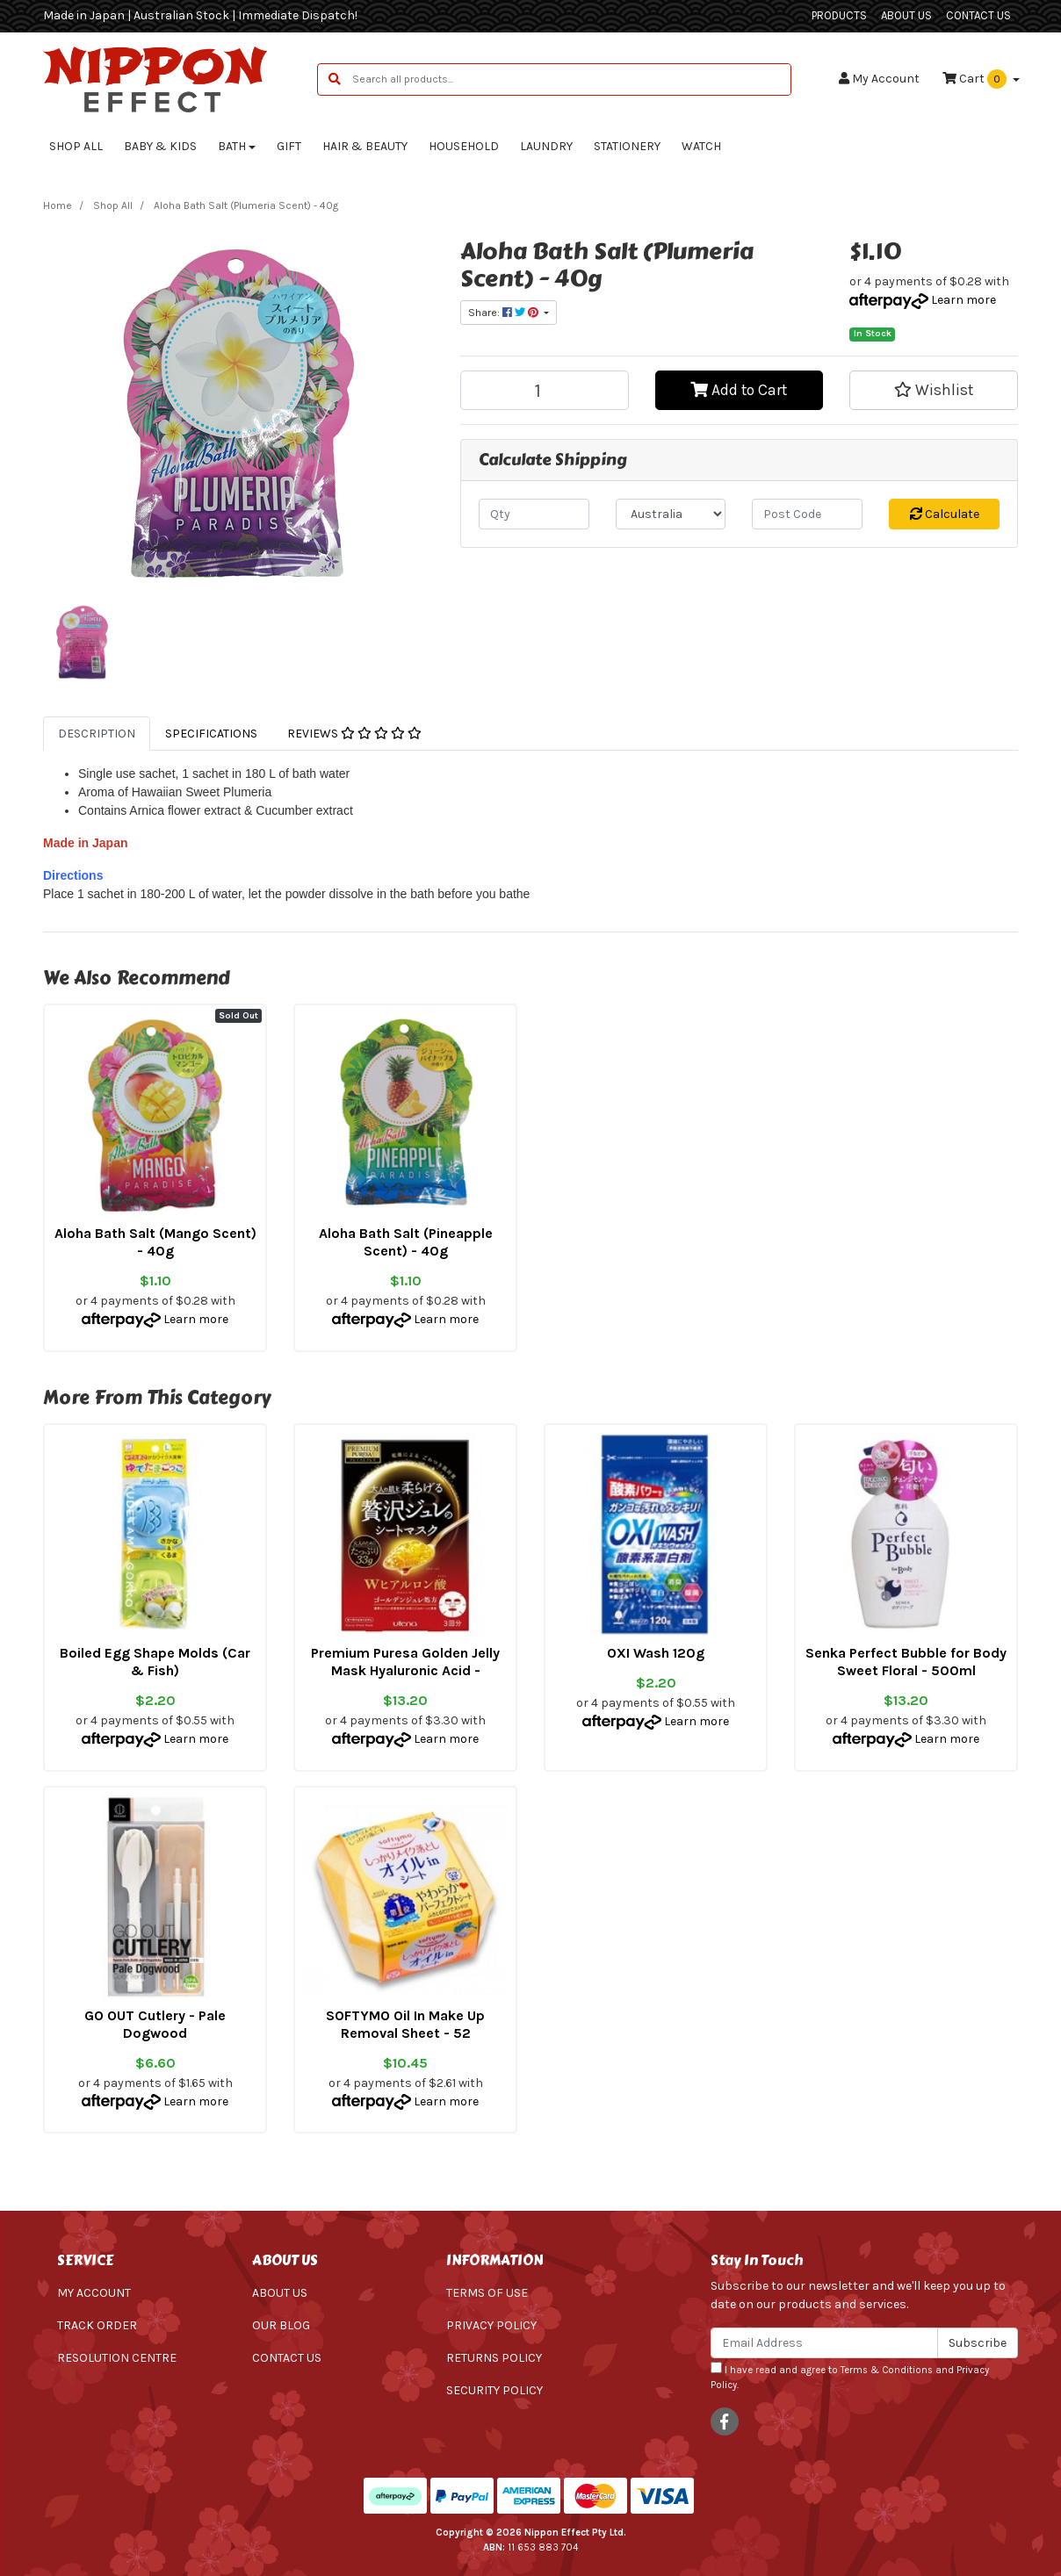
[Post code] (807, 514)
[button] (933, 390)
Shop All (76, 146)
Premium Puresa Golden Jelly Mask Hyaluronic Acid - (405, 1661)
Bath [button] (232, 146)
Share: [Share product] (504, 312)
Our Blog (281, 2325)
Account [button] (879, 78)
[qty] (534, 514)
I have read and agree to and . (850, 2376)
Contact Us (978, 15)
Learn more (963, 299)
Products (839, 15)
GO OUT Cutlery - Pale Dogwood (155, 2024)
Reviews (354, 733)
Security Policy (494, 2390)
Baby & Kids (160, 146)
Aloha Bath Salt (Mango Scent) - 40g (155, 1242)
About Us (906, 15)
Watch (701, 146)
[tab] (96, 733)
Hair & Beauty (365, 146)
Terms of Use (487, 2292)
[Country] (671, 514)
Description (96, 733)
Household (464, 146)
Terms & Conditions (887, 2370)
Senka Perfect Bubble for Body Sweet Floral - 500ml (906, 1661)
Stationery (627, 146)
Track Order (97, 2325)
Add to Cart (738, 390)
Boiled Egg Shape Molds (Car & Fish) (155, 1661)
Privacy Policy (491, 2325)
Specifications (211, 733)
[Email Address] (824, 2343)
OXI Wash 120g (655, 1652)
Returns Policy (494, 2357)
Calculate (944, 514)
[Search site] (334, 79)
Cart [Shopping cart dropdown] (975, 79)
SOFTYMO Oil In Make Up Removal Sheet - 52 (405, 2024)
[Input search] (571, 79)
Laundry (546, 146)
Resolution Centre (117, 2357)
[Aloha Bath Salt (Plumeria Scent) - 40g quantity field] (544, 390)
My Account (94, 2292)
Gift (289, 146)
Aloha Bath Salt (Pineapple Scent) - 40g (406, 1242)
